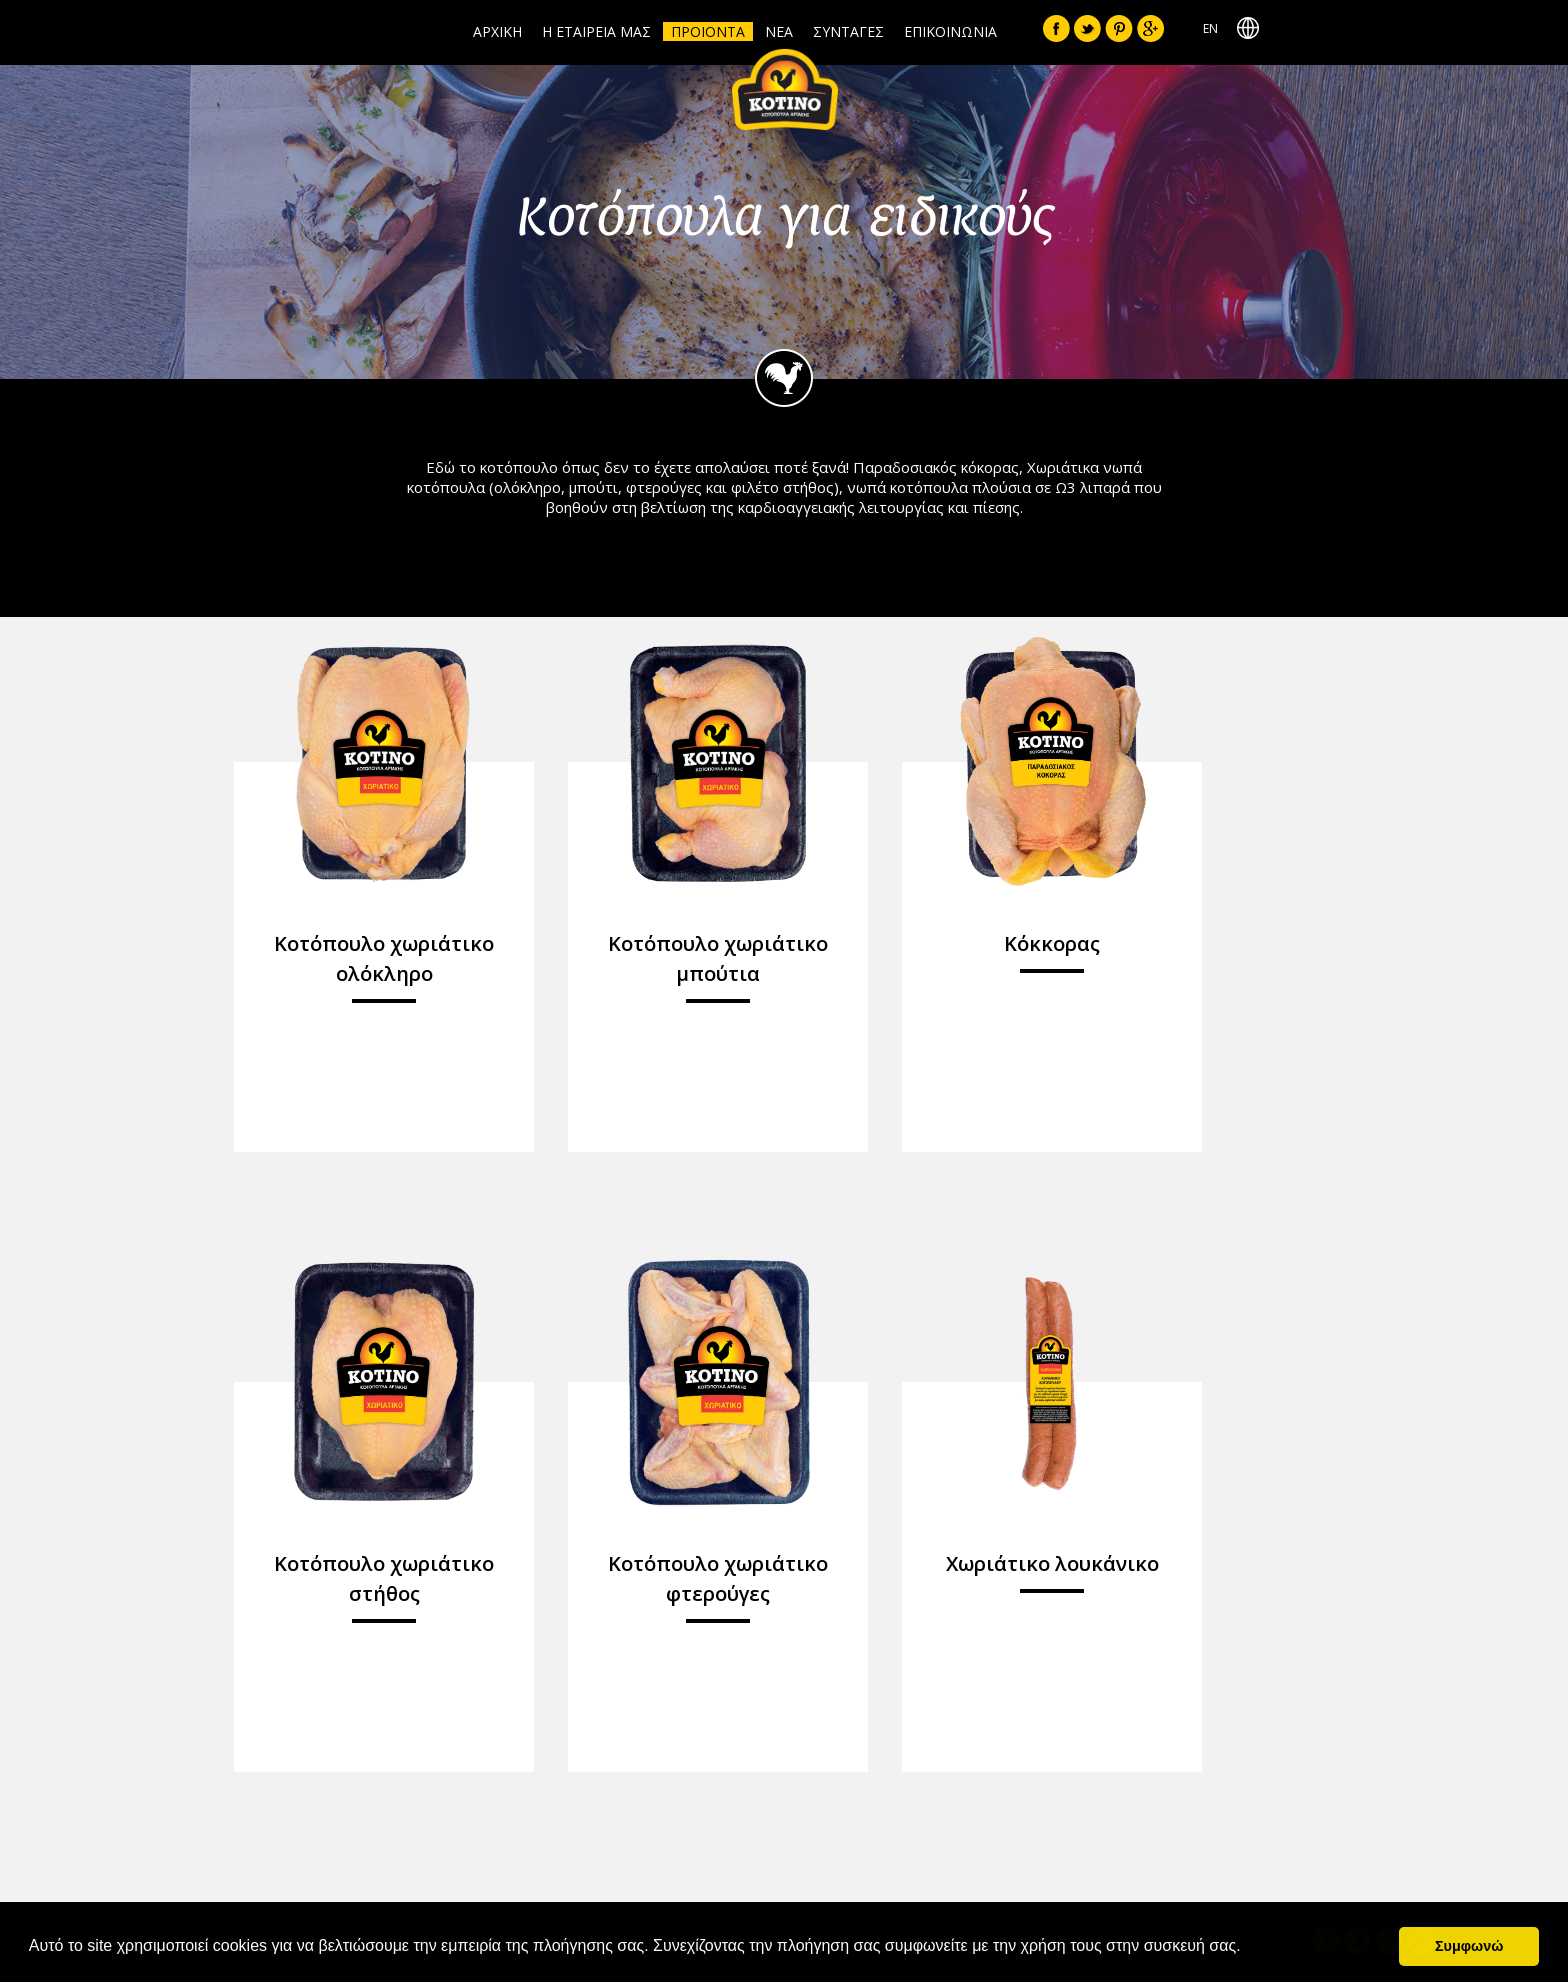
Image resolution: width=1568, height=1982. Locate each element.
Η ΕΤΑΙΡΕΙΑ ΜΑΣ (596, 31)
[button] (1248, 1948)
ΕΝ (1210, 28)
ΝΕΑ (779, 31)
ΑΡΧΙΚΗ (497, 31)
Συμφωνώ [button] (1469, 1946)
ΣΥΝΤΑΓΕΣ (848, 31)
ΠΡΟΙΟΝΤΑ (708, 31)
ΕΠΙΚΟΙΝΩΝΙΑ (950, 31)
